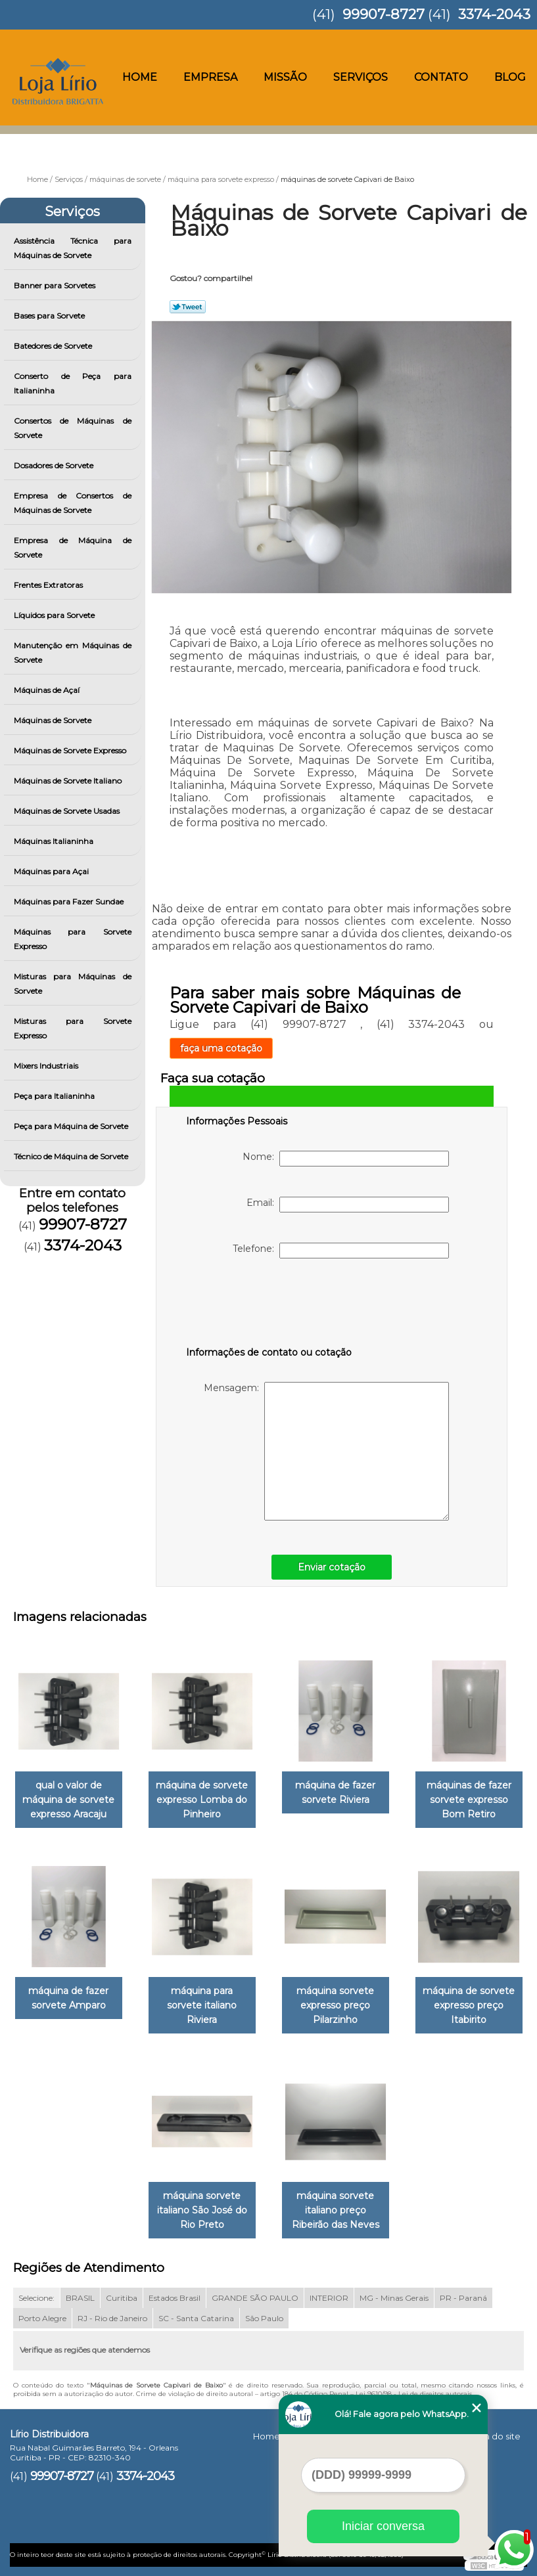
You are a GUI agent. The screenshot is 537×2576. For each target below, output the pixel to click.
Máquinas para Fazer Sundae (70, 901)
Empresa (210, 77)
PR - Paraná (463, 2298)
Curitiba (121, 2298)
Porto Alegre (42, 2318)
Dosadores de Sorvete (54, 465)
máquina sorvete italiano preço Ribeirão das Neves (335, 2210)
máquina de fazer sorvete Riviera (335, 1792)
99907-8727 (383, 14)
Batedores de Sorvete (54, 346)
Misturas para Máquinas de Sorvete (72, 983)
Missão (285, 77)
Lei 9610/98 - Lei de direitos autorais (414, 2393)
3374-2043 (494, 14)
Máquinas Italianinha (54, 841)
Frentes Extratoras (49, 585)
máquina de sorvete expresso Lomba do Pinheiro (202, 1799)
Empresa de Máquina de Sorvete (72, 547)
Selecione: (36, 2298)
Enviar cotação (331, 1567)
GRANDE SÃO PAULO (255, 2298)
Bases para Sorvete (50, 316)
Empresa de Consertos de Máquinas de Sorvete (72, 503)
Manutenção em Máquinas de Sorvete (72, 652)
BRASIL (80, 2298)
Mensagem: (326, 1451)
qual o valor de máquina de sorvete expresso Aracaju (68, 1799)
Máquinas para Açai (52, 871)
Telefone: (341, 1250)
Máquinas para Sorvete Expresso (72, 939)
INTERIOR (329, 2298)
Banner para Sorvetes (55, 285)
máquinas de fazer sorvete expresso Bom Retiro (469, 1799)
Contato (441, 77)
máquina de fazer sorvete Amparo (68, 1998)
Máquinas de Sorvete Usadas (68, 811)
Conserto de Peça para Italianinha (72, 383)
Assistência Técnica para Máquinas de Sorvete (72, 248)
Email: (347, 1204)
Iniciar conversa (383, 2526)
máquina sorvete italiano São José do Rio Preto (202, 2210)
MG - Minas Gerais (394, 2298)
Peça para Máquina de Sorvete (72, 1126)
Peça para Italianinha (55, 1096)
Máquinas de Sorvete (53, 720)
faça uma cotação (221, 1048)
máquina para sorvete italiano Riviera (202, 2005)
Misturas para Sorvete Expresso (72, 1028)
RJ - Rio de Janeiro (112, 2318)
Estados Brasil (174, 2298)
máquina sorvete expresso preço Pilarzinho (335, 2005)
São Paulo (264, 2318)
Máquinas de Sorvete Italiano (69, 781)
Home (139, 77)
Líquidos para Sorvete (55, 615)
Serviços (360, 77)
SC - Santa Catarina (196, 2318)
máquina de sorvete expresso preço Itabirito (469, 2005)
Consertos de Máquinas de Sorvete (72, 428)
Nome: (346, 1158)
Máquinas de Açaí (48, 690)
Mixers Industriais (47, 1066)
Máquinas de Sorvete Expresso (71, 750)
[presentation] (269, 1305)
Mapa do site (493, 2436)
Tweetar (188, 306)
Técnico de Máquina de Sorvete (72, 1156)
